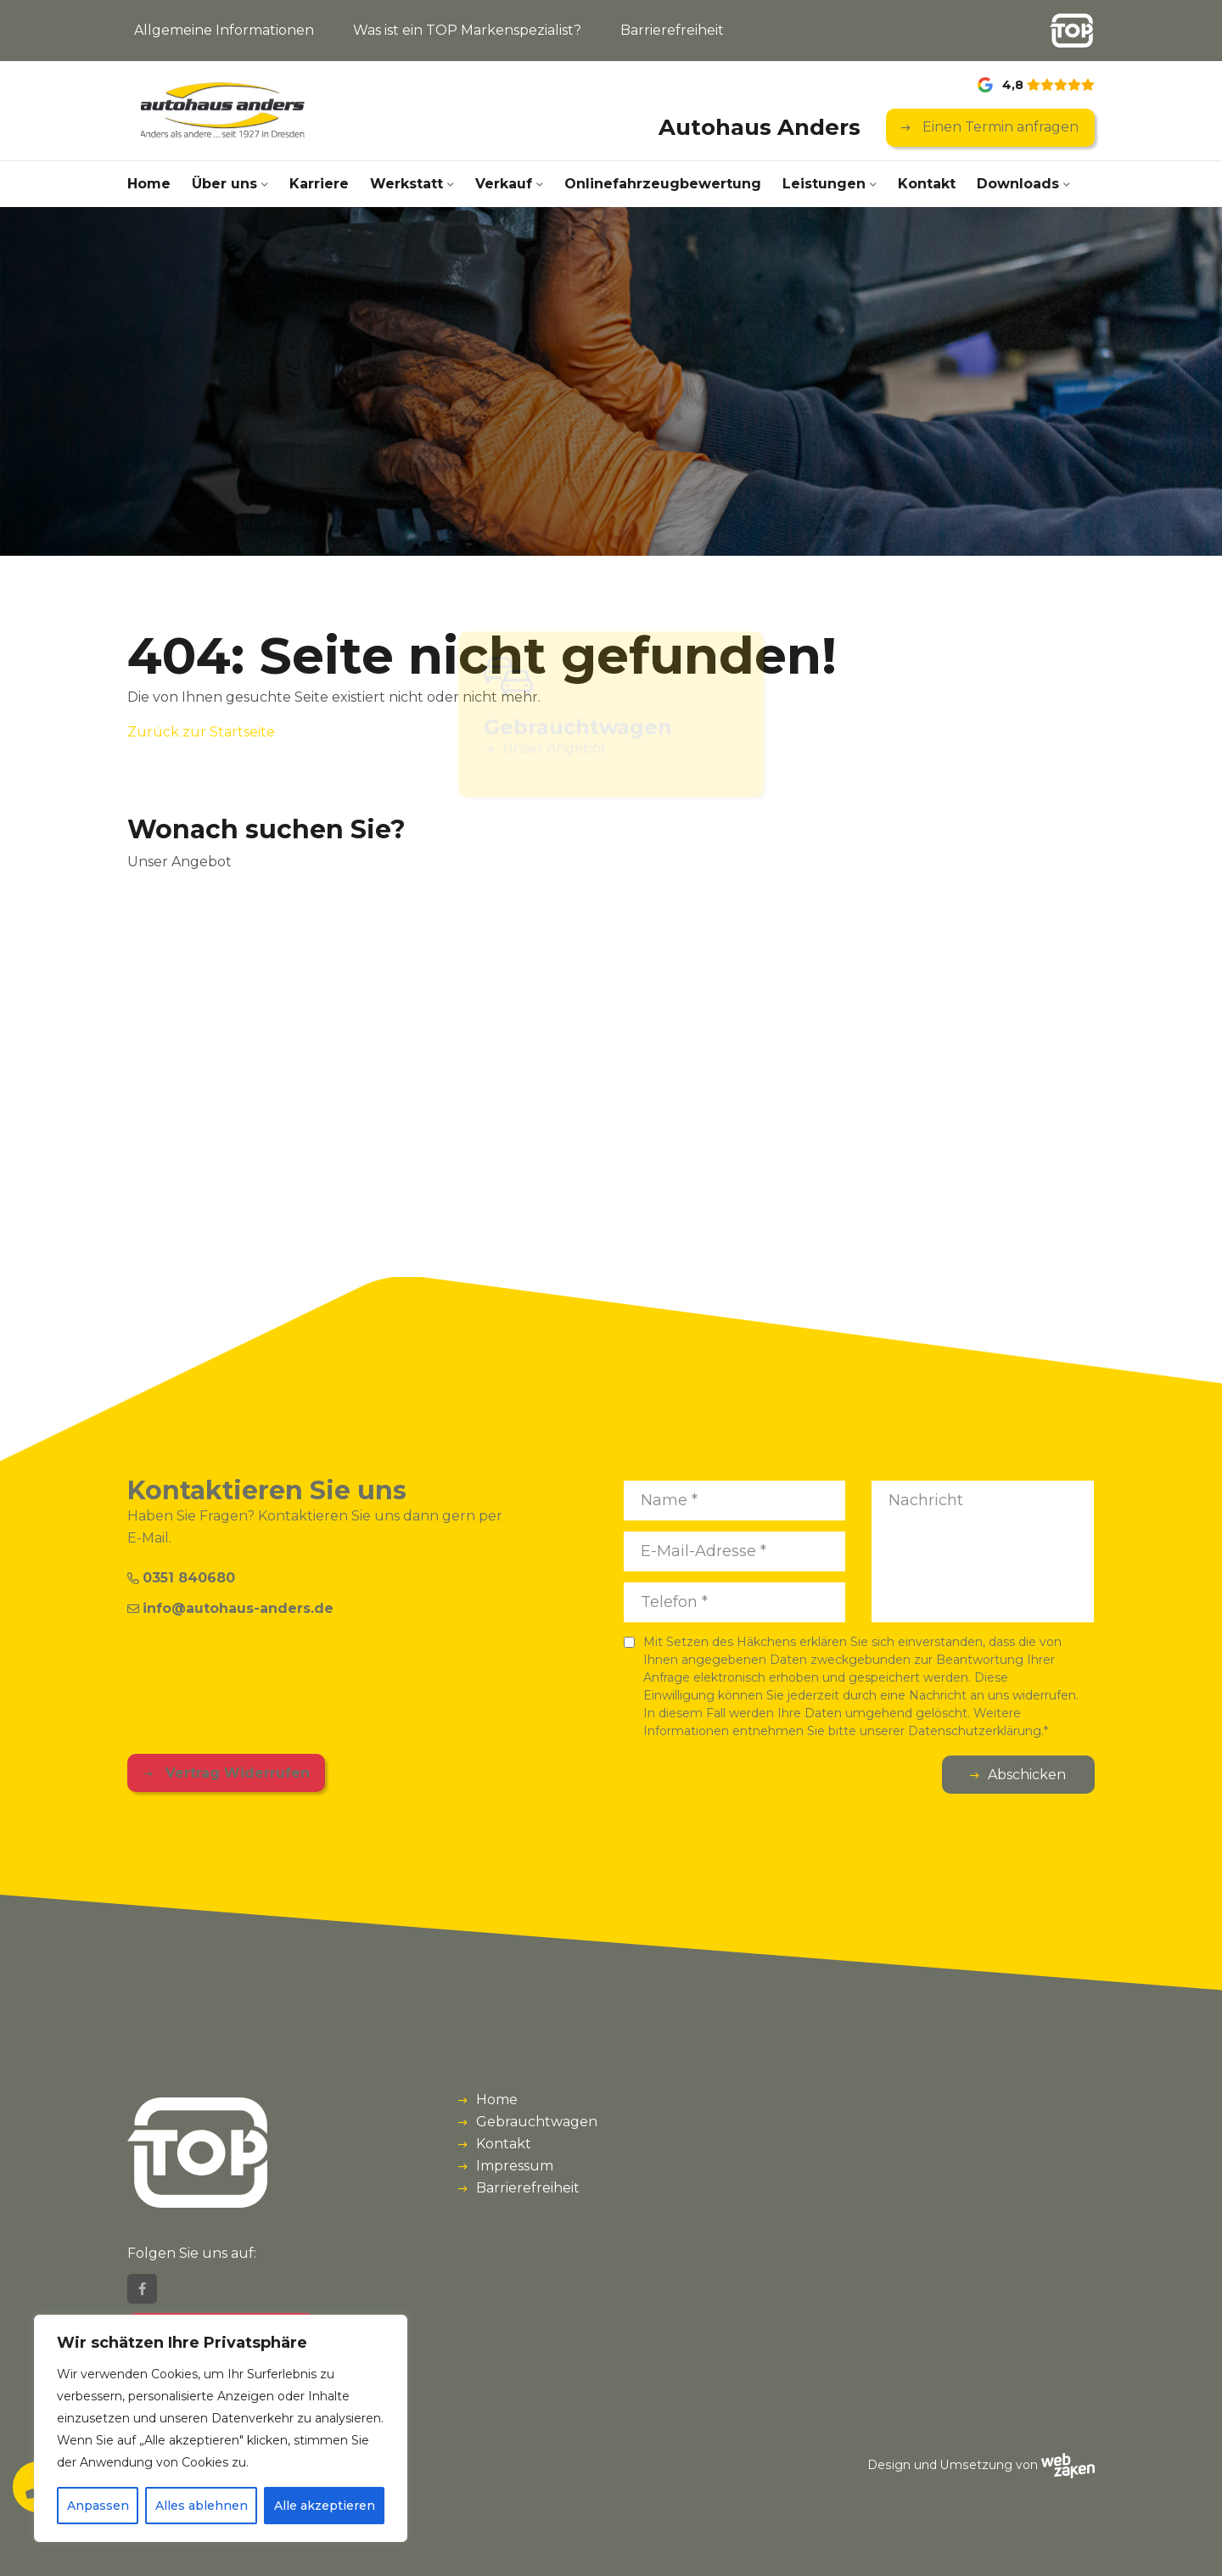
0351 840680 (181, 1578)
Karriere (319, 184)
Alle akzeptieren (324, 2505)
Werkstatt (406, 184)
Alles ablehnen (201, 2505)
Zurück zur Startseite (201, 732)
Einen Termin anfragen (999, 127)
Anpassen (98, 2505)
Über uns (224, 184)
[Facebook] (142, 2289)
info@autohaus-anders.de (230, 1608)
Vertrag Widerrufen (235, 1773)
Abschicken (1027, 1775)
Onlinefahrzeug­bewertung (662, 184)
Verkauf (503, 184)
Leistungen (824, 184)
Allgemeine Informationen (224, 30)
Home (149, 184)
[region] (220, 2428)
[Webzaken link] (1068, 2465)
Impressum (514, 2166)
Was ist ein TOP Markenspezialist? (467, 30)
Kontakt (927, 184)
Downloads (1018, 184)
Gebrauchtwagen (536, 2122)
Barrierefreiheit (672, 30)
